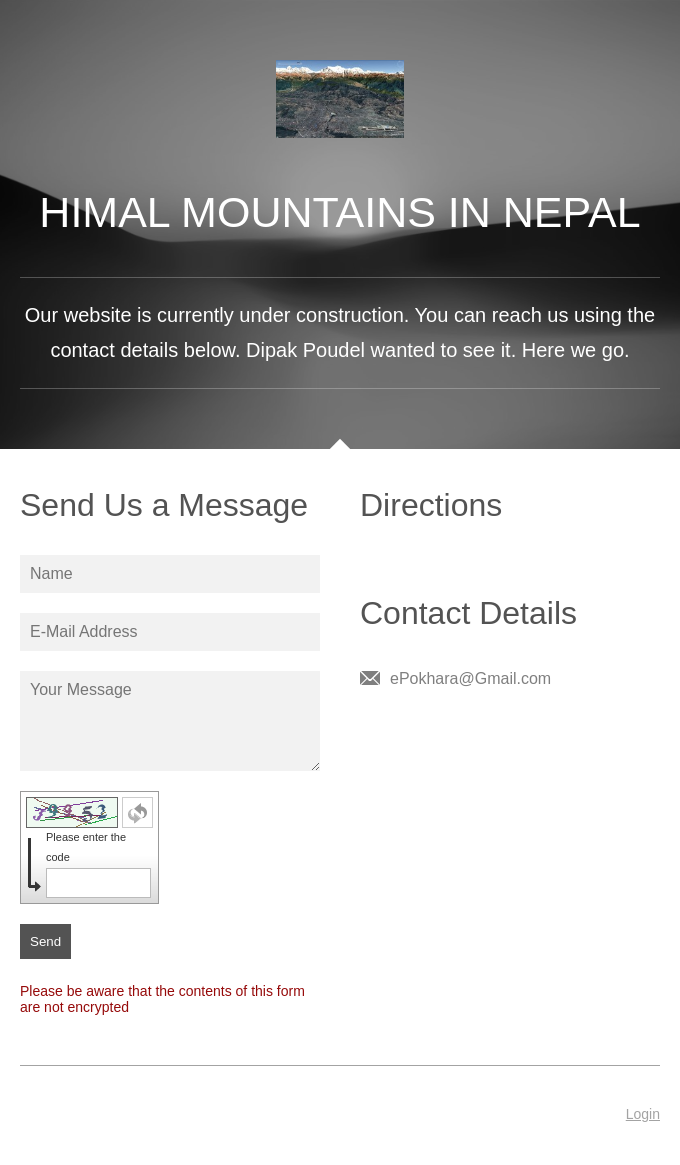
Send (45, 941)
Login (643, 1114)
